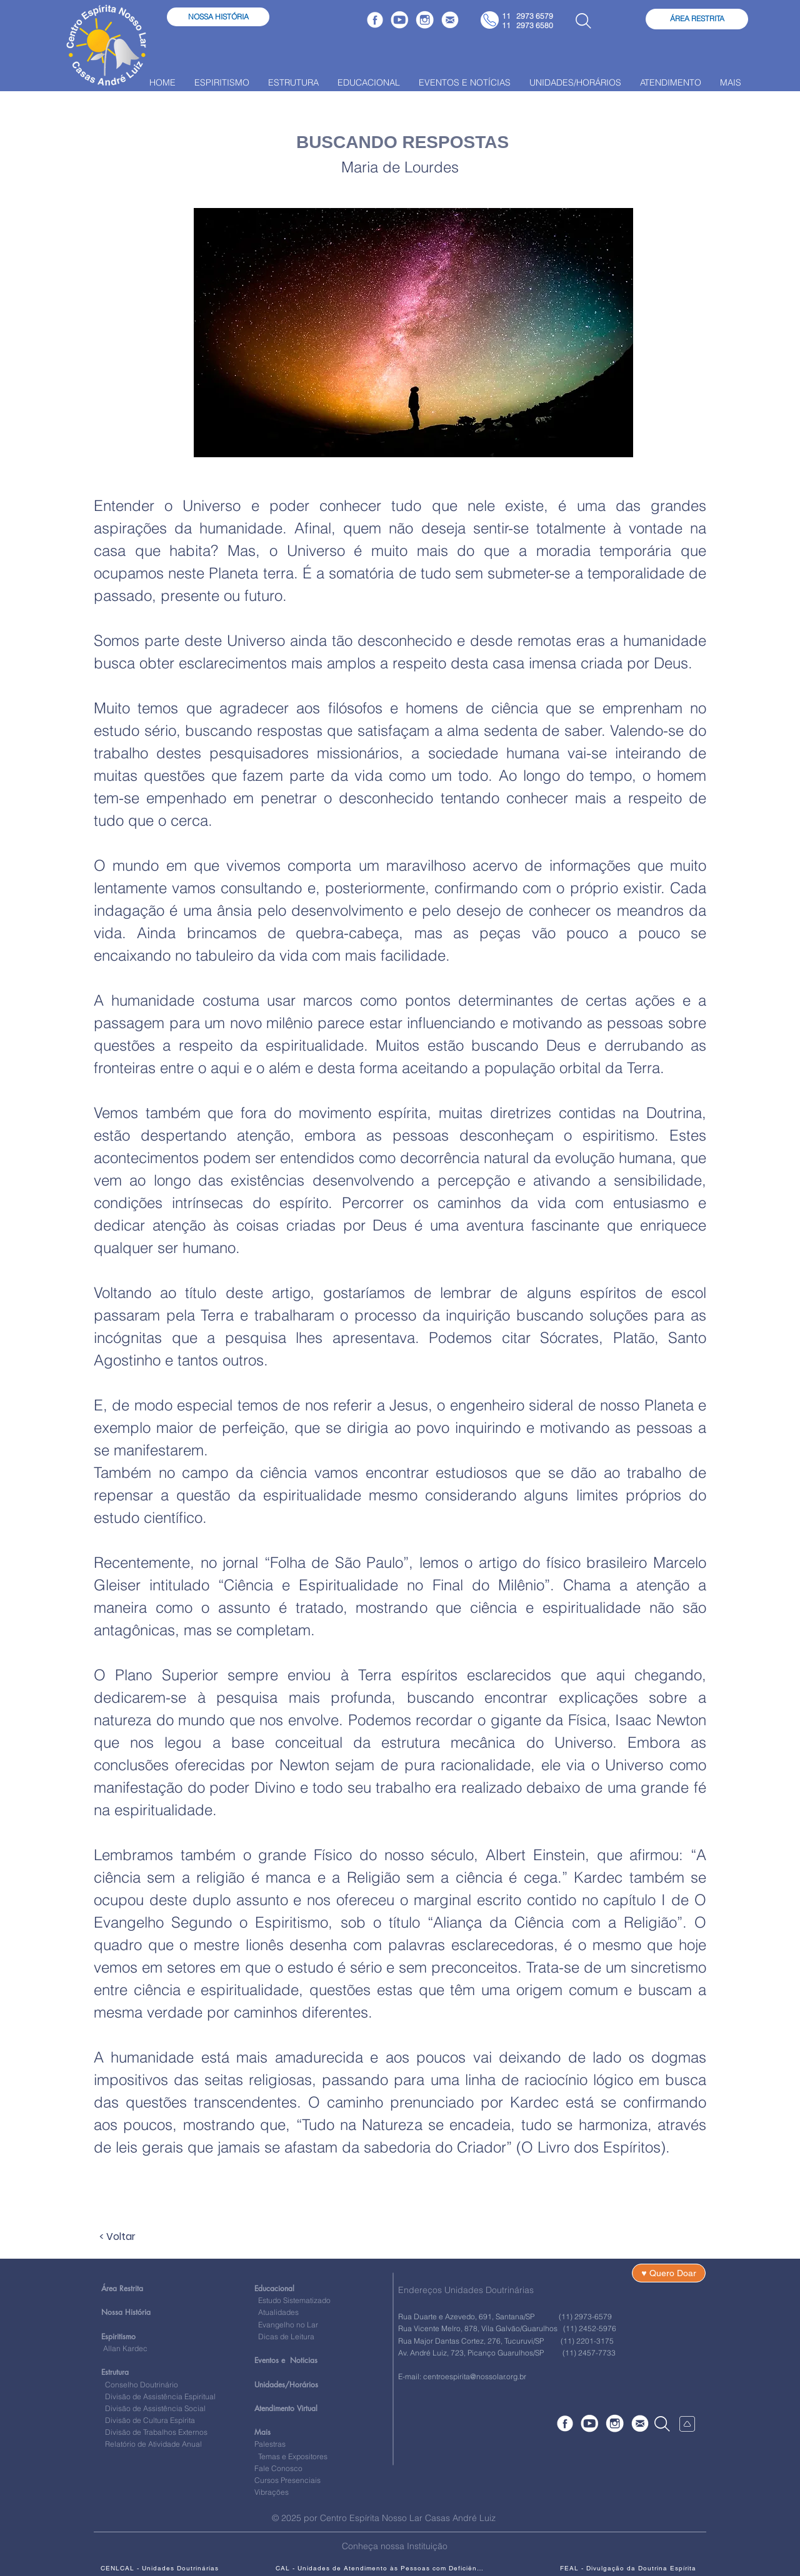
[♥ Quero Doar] (669, 2273)
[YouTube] (400, 20)
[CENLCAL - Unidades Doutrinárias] (159, 2568)
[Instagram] (425, 20)
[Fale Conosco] (450, 20)
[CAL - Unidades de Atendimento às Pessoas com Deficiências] (380, 2568)
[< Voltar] (140, 2236)
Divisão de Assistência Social (155, 2408)
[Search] (662, 2423)
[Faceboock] (375, 20)
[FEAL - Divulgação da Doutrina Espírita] (628, 2568)
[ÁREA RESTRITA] (697, 19)
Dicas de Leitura (284, 2336)
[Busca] (583, 20)
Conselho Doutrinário (141, 2384)
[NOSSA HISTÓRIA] (218, 16)
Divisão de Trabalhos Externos (154, 2432)
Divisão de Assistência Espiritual (160, 2396)
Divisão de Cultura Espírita (150, 2420)
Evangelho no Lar (286, 2324)
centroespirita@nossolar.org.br (474, 2376)
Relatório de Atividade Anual (153, 2444)
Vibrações (271, 2492)
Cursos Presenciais (287, 2480)
